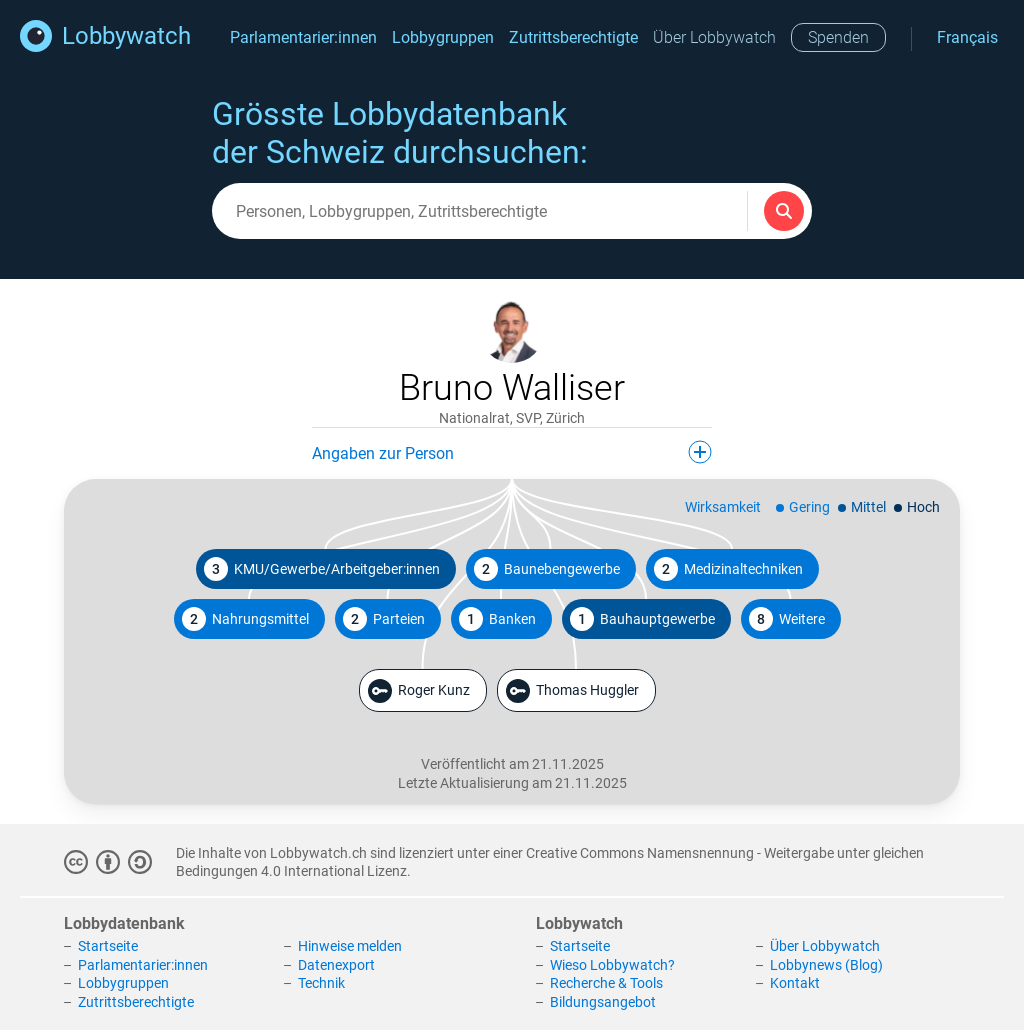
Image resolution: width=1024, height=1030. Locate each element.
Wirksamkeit (723, 507)
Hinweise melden (350, 946)
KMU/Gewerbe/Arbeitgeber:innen (322, 569)
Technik (321, 983)
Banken (497, 619)
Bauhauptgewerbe (642, 619)
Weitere (787, 619)
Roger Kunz (419, 691)
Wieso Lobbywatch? (612, 965)
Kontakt (795, 983)
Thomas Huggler (572, 691)
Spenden (838, 37)
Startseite (108, 946)
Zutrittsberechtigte (573, 37)
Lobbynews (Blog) (826, 965)
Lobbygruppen (443, 37)
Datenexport (336, 965)
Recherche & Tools (606, 983)
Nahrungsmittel (245, 619)
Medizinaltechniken (728, 569)
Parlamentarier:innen (303, 37)
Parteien (384, 619)
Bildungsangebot (603, 1002)
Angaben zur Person (512, 452)
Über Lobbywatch (714, 37)
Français (967, 37)
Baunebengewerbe (547, 569)
